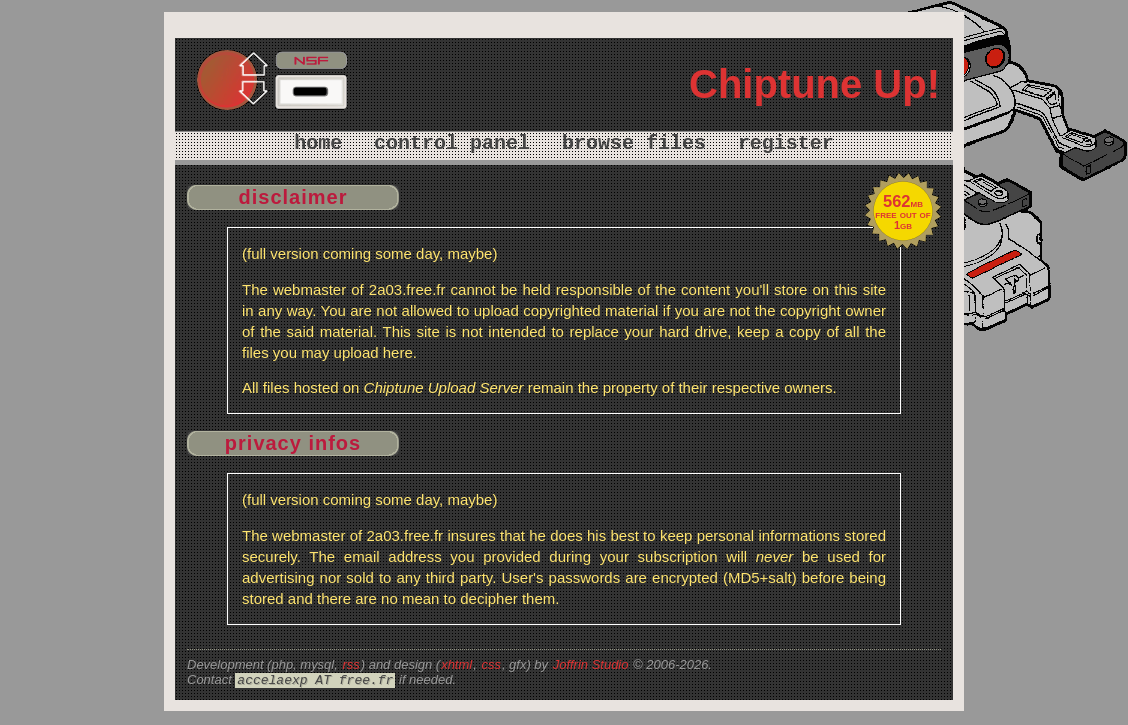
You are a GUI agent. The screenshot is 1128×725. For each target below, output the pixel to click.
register (786, 143)
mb (903, 203)
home (318, 143)
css (490, 664)
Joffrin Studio (591, 664)
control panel (452, 143)
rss (350, 664)
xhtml (456, 664)
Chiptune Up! (814, 84)
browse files (634, 143)
